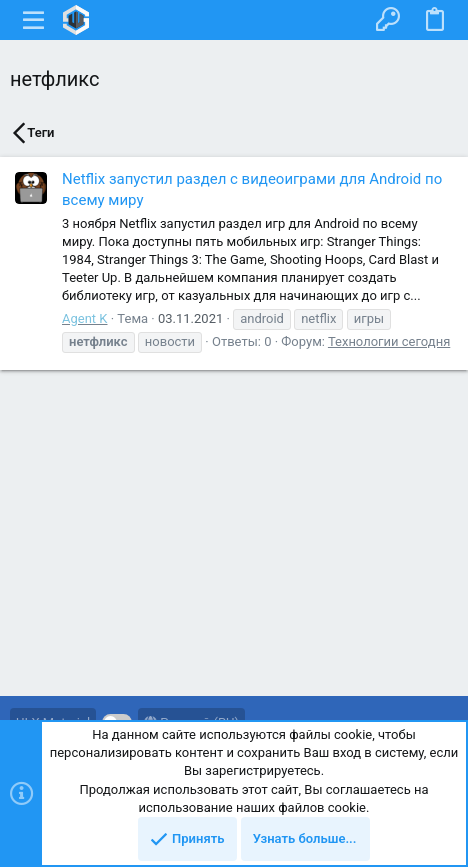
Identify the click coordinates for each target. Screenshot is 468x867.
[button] (34, 20)
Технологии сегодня (389, 341)
